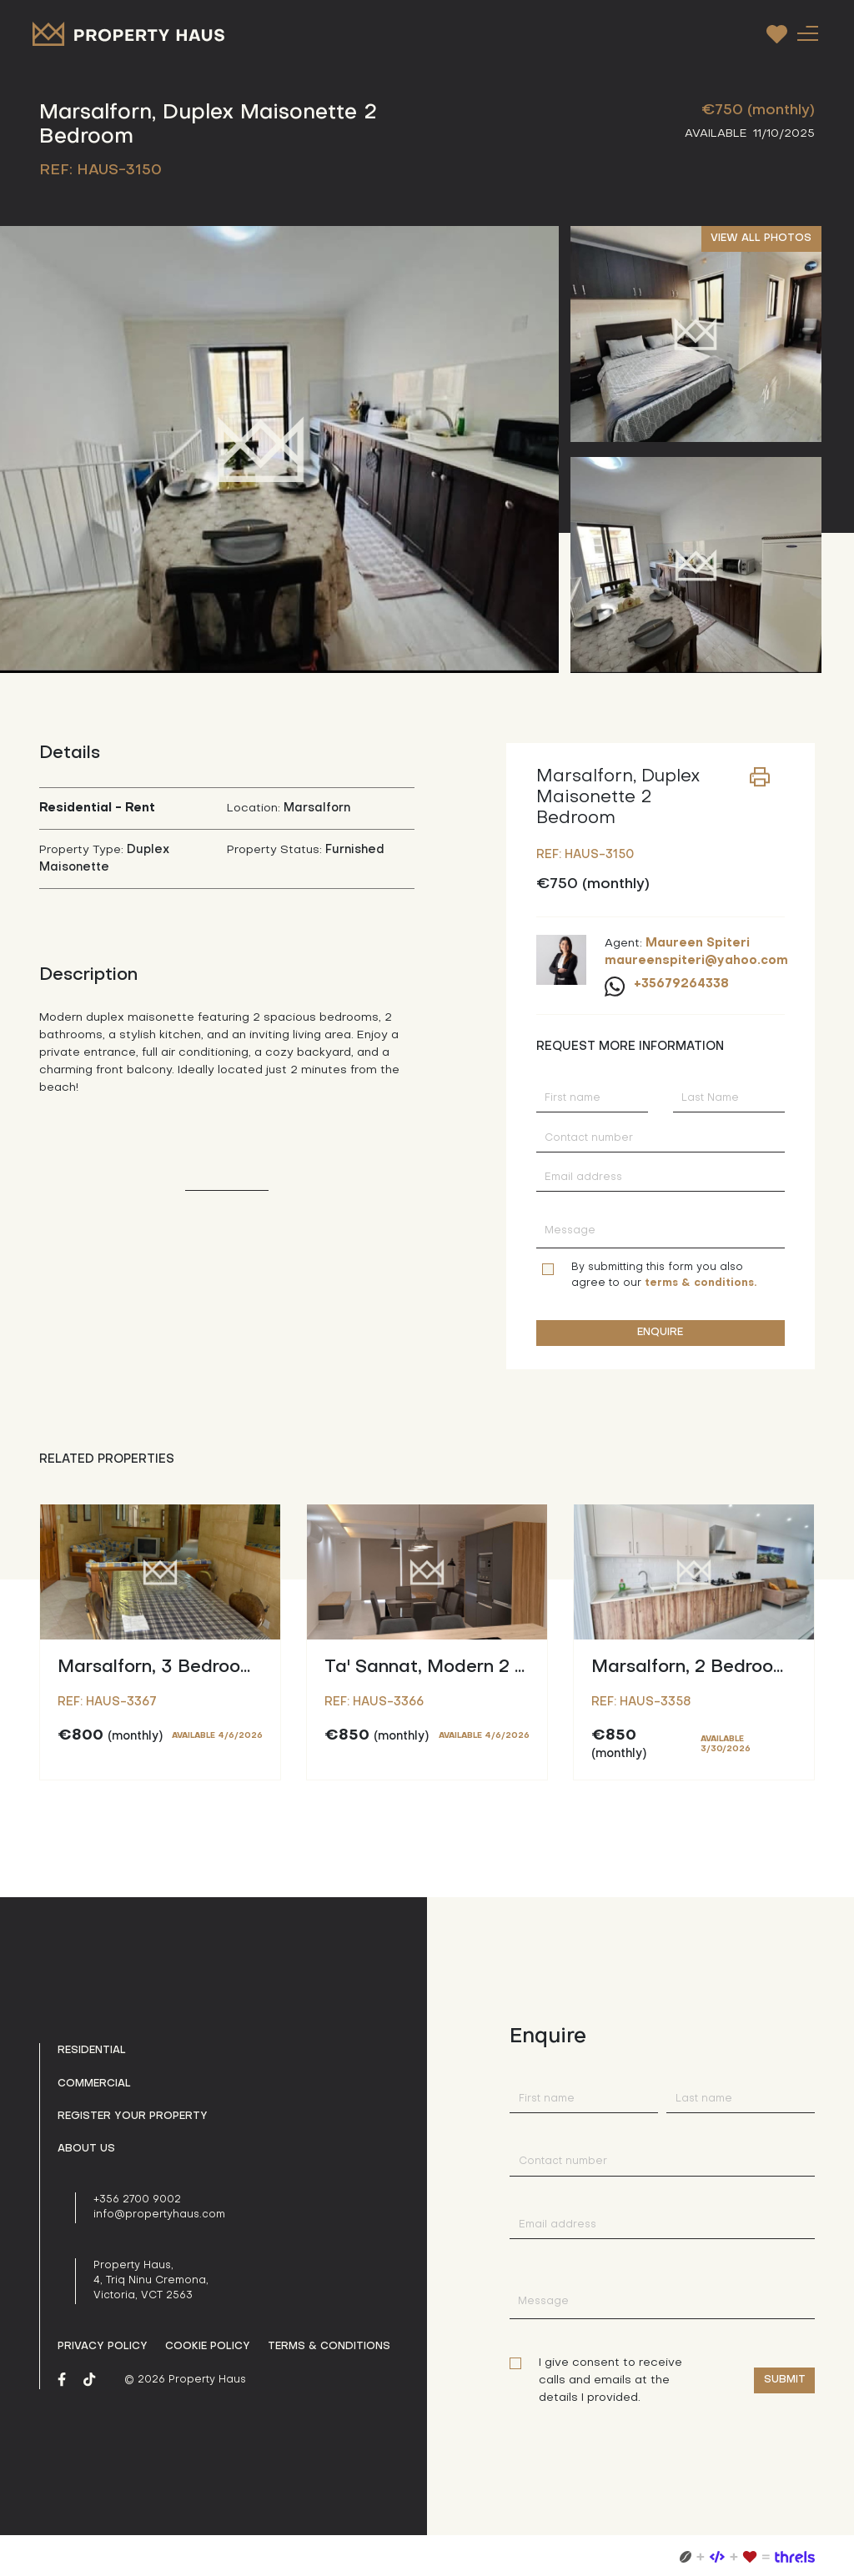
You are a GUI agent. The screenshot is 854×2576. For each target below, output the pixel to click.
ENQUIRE (660, 1333)
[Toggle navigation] (807, 33)
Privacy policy (103, 2347)
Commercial (94, 2084)
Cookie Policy (207, 2347)
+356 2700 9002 (137, 2200)
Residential (92, 2051)
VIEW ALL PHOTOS (761, 238)
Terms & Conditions (329, 2347)
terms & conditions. (700, 1283)
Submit (785, 2380)
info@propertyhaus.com (159, 2215)
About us (86, 2149)
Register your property (133, 2117)
